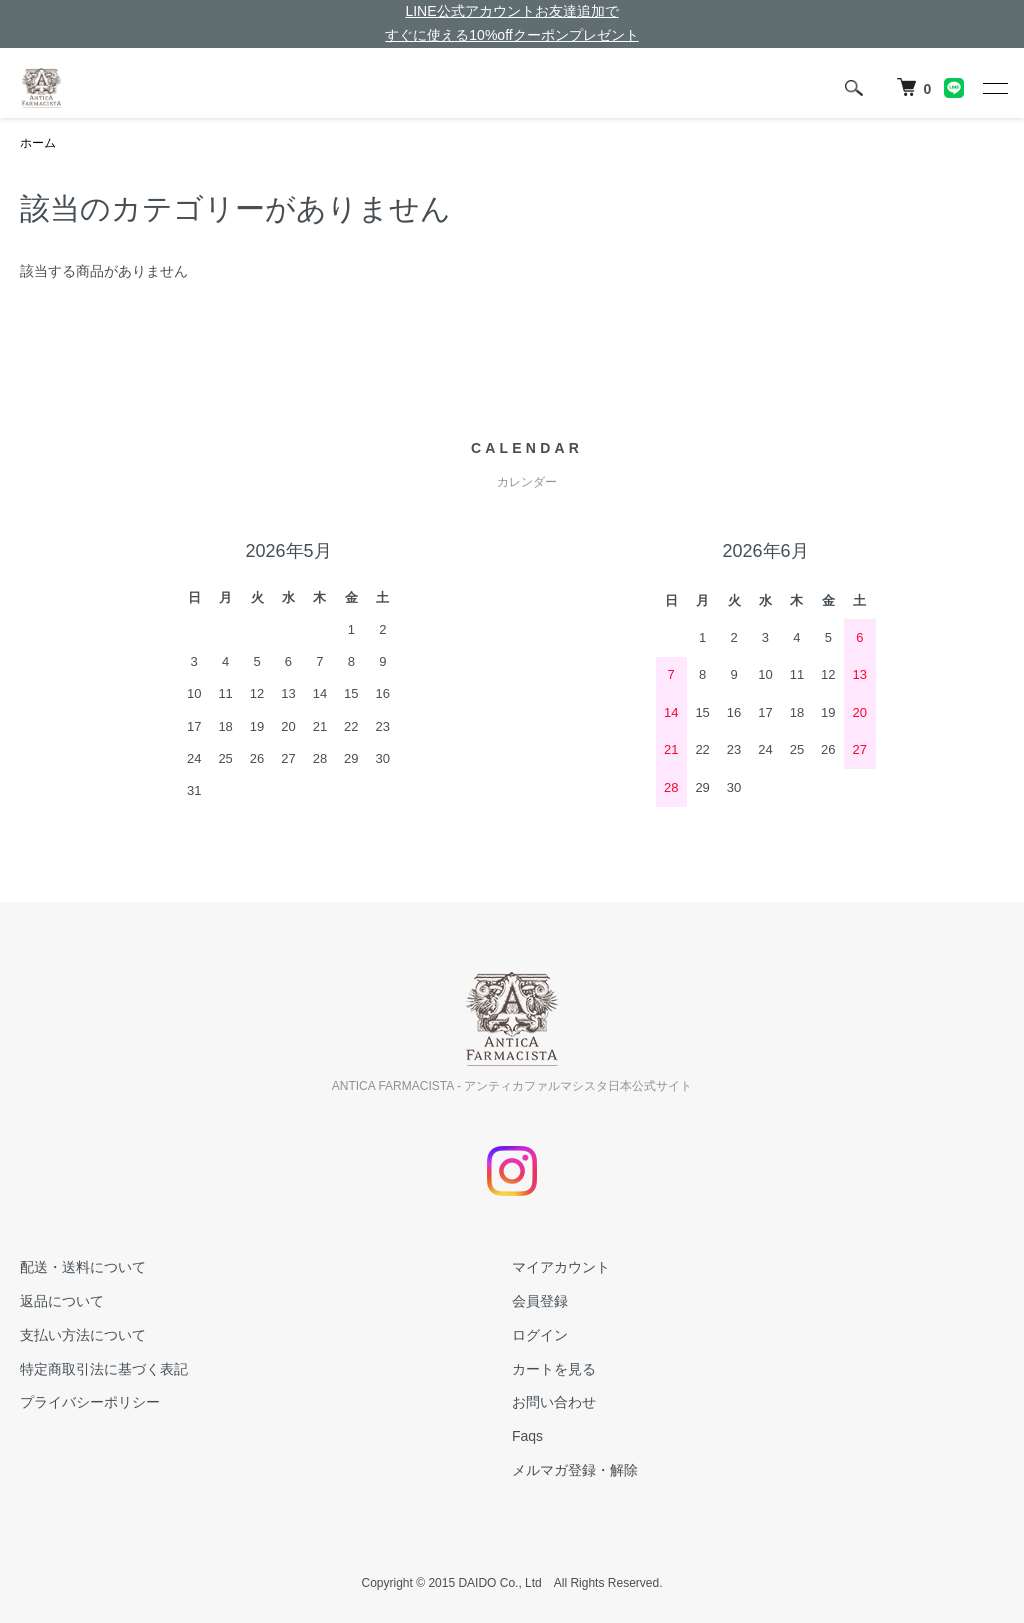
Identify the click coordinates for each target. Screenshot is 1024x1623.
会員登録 (540, 1301)
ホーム (38, 143)
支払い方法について (83, 1335)
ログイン (540, 1335)
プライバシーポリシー (90, 1402)
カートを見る (554, 1369)
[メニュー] (994, 88)
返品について (62, 1301)
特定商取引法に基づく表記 (104, 1369)
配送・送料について (83, 1267)
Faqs (527, 1436)
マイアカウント (561, 1267)
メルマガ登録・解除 (575, 1470)
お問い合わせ (554, 1402)
